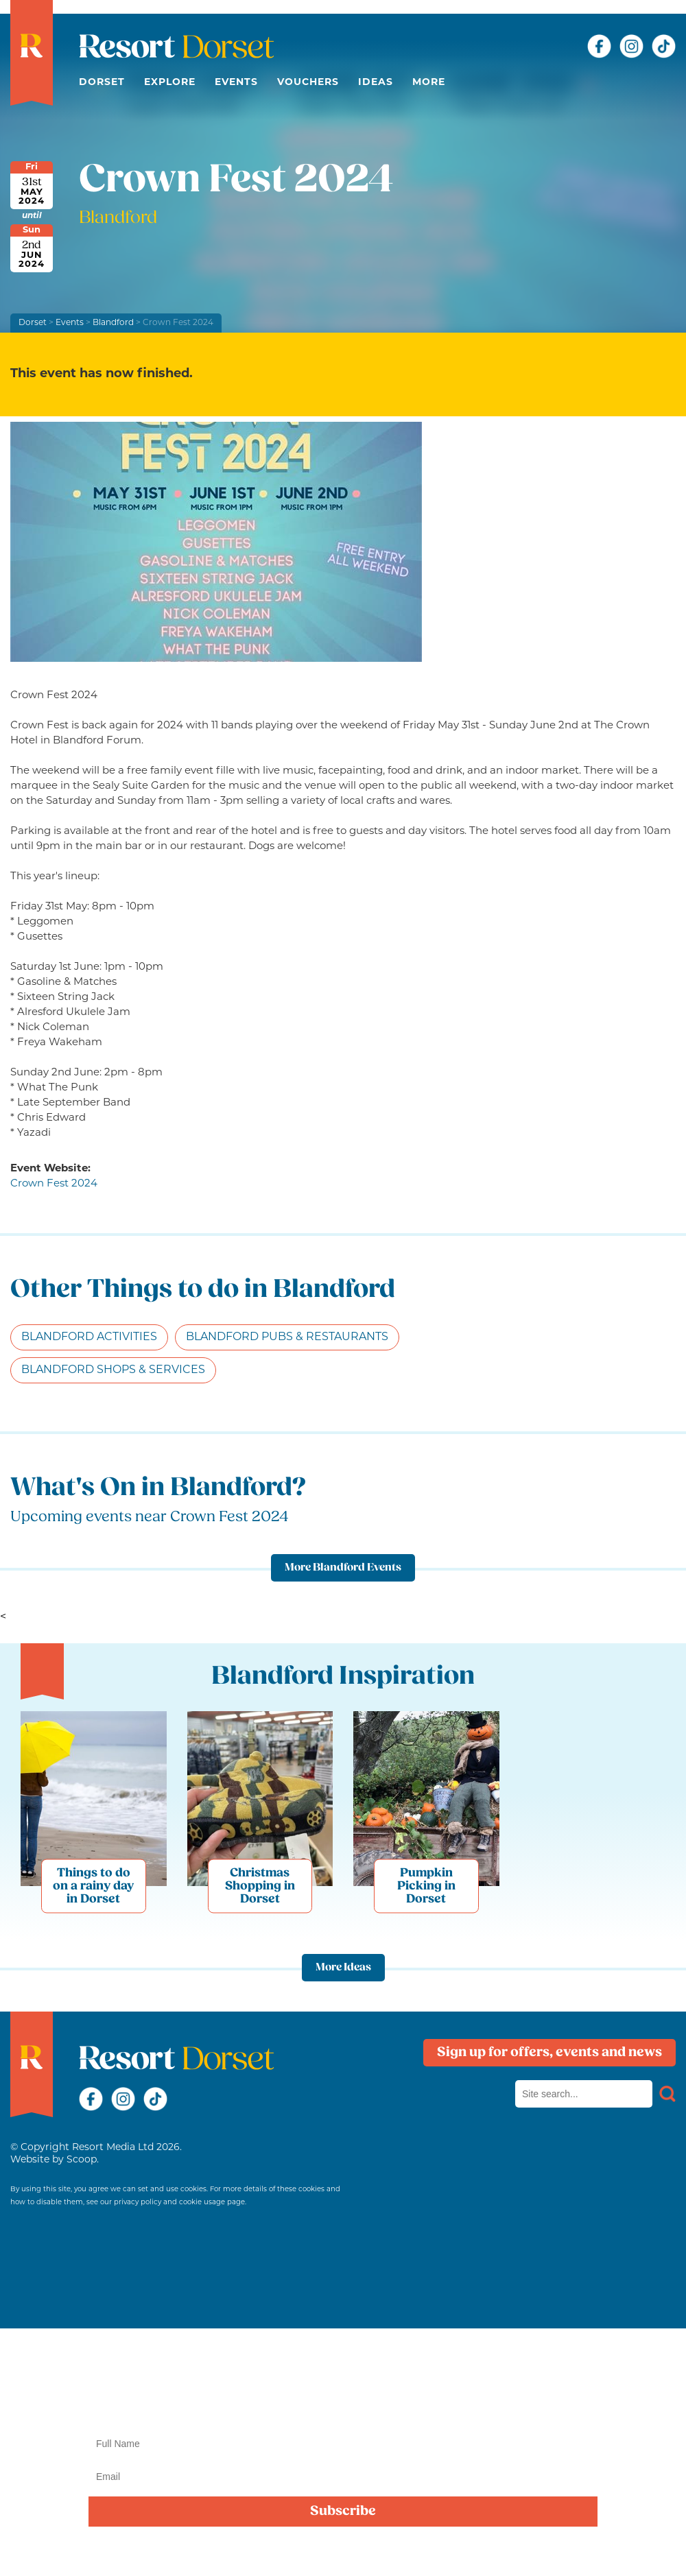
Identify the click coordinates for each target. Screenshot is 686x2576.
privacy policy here (449, 2551)
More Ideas (343, 1967)
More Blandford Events (343, 1567)
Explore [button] (170, 82)
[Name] (343, 2444)
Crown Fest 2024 (53, 1184)
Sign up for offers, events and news (549, 2053)
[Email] (343, 2477)
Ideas (375, 82)
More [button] (428, 82)
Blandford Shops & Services (113, 1370)
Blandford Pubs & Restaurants (287, 1337)
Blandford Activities (89, 1337)
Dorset (102, 82)
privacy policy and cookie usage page (179, 2202)
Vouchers (308, 82)
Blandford (113, 323)
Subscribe (343, 2511)
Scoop (82, 2160)
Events (236, 82)
